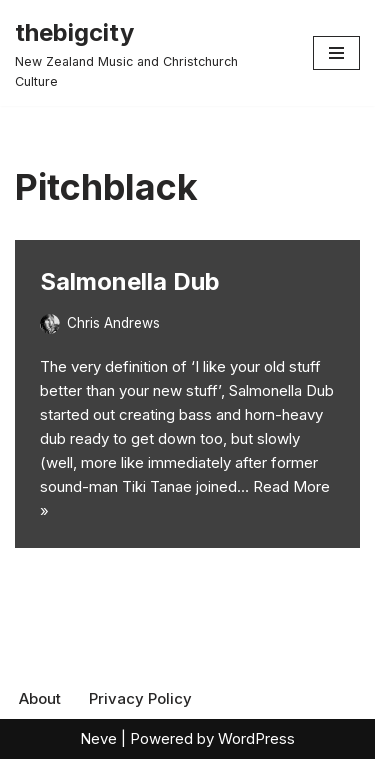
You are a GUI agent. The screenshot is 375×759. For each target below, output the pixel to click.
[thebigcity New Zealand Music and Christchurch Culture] (149, 53)
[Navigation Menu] (336, 53)
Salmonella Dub (130, 281)
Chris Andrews (113, 323)
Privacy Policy (140, 698)
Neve (98, 738)
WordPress (256, 738)
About (40, 698)
